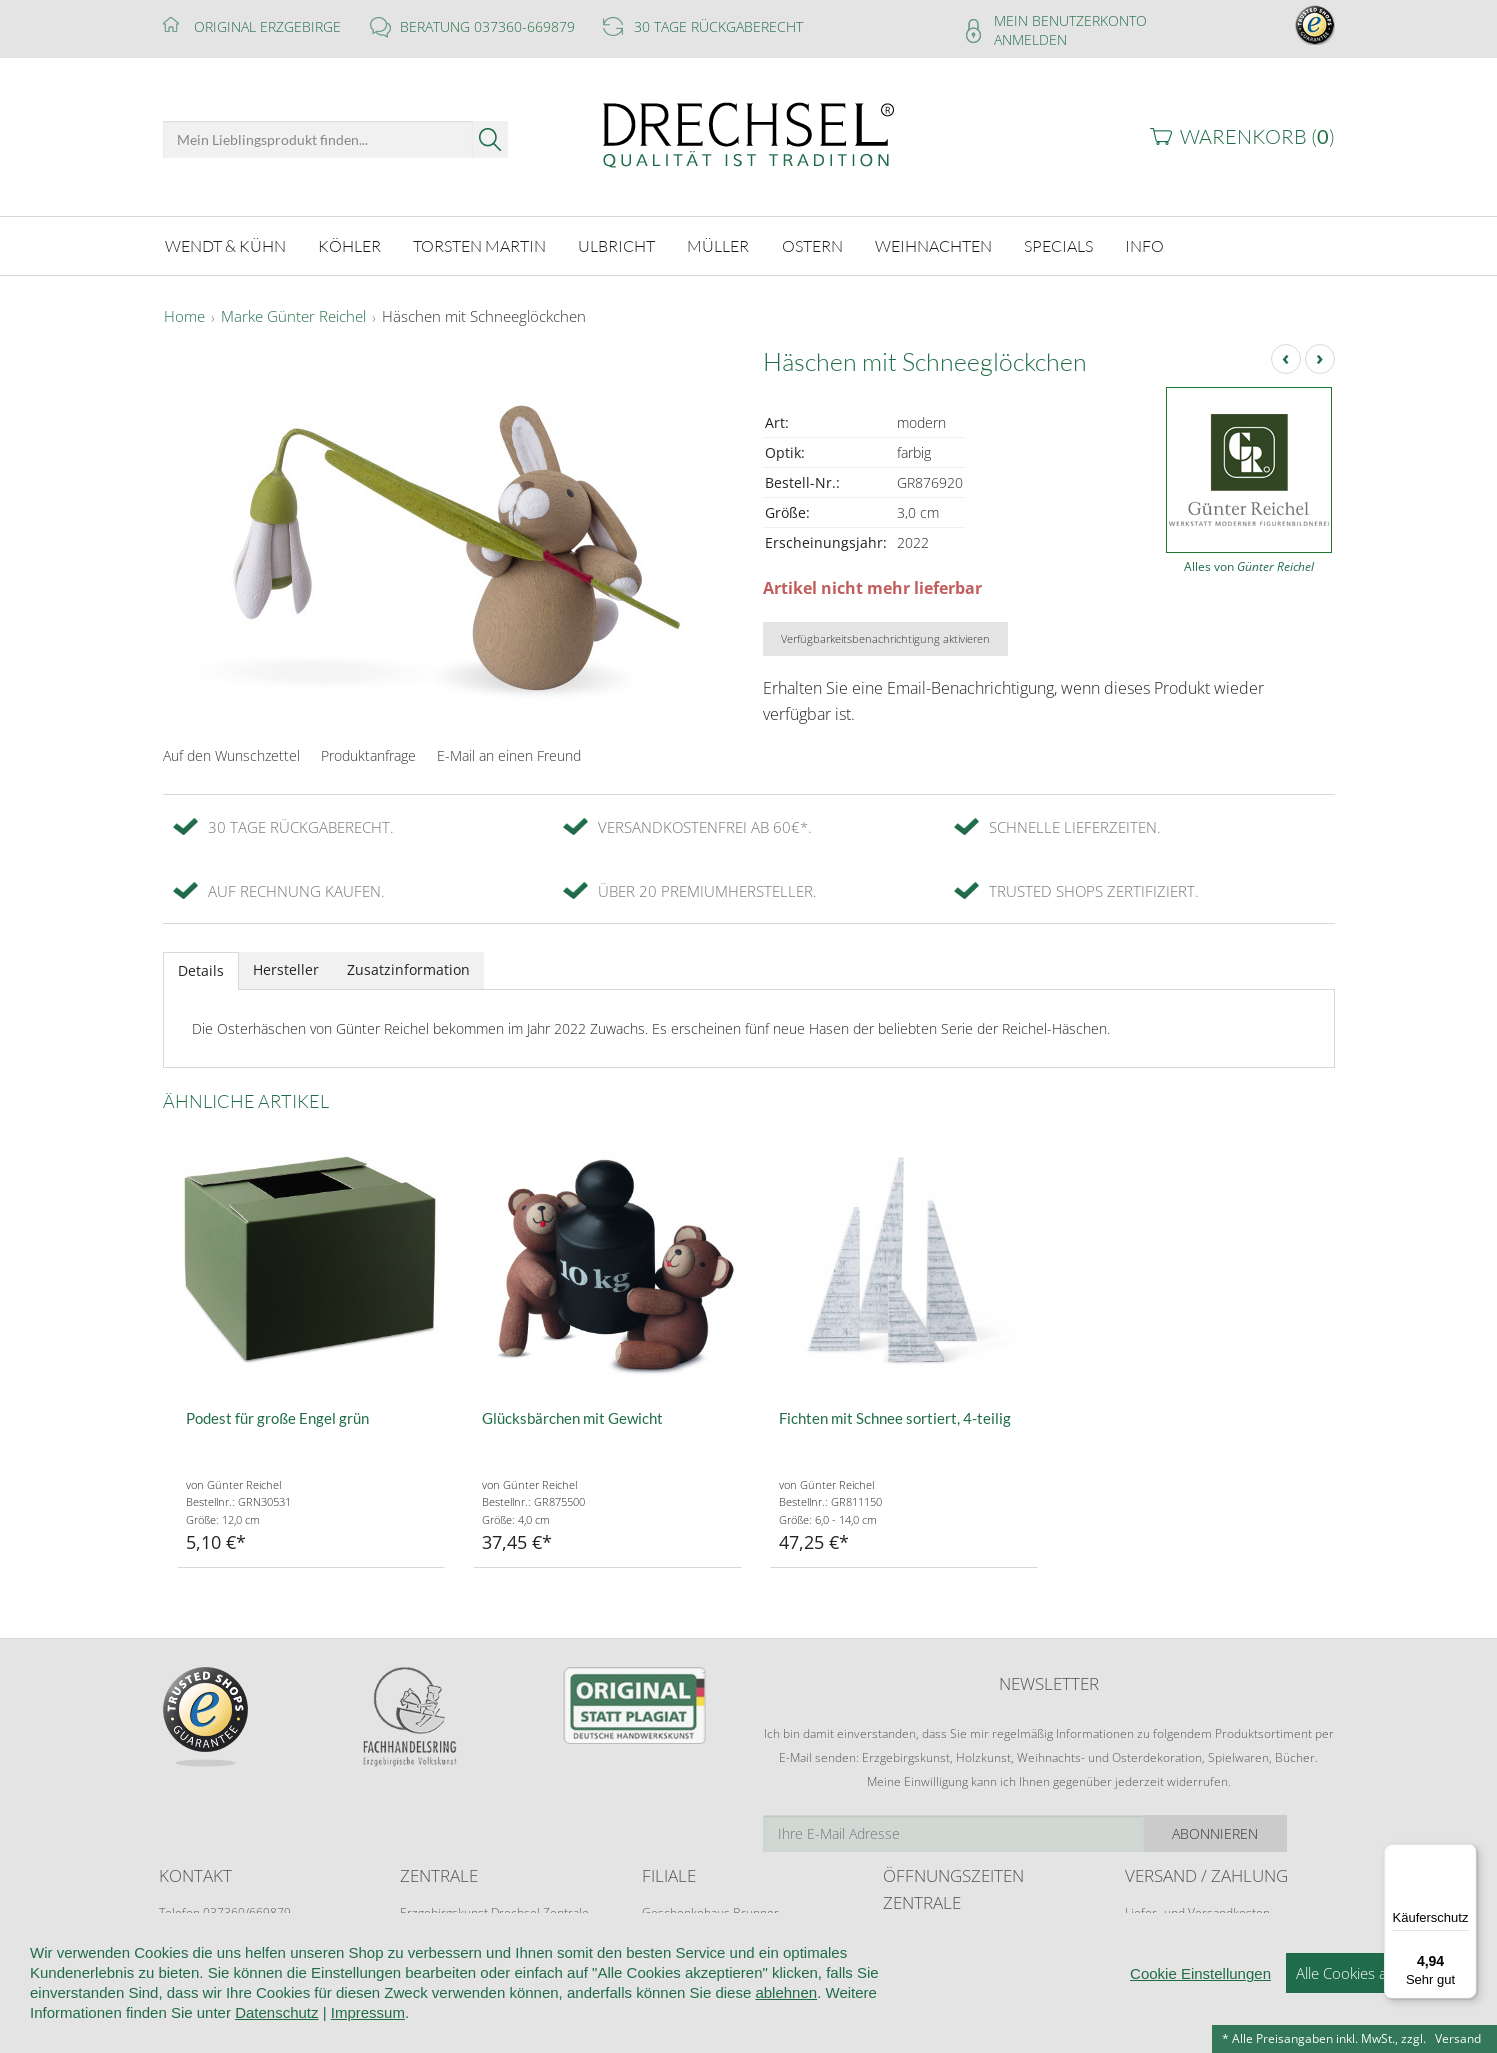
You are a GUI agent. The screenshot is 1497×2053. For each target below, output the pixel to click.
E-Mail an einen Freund (509, 752)
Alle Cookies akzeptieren (1376, 2017)
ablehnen (786, 2036)
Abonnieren (1263, 1830)
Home (184, 314)
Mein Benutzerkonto (1070, 20)
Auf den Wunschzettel (231, 752)
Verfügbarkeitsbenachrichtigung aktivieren (885, 635)
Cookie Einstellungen (1200, 2017)
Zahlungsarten (1164, 1947)
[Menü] (1465, 1856)
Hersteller (286, 966)
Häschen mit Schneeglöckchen (484, 314)
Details (201, 967)
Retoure (1147, 1928)
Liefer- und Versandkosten (1197, 1909)
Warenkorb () (1257, 136)
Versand (1458, 2038)
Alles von (1249, 563)
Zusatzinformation (408, 966)
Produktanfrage (368, 752)
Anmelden (1030, 39)
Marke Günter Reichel (293, 314)
